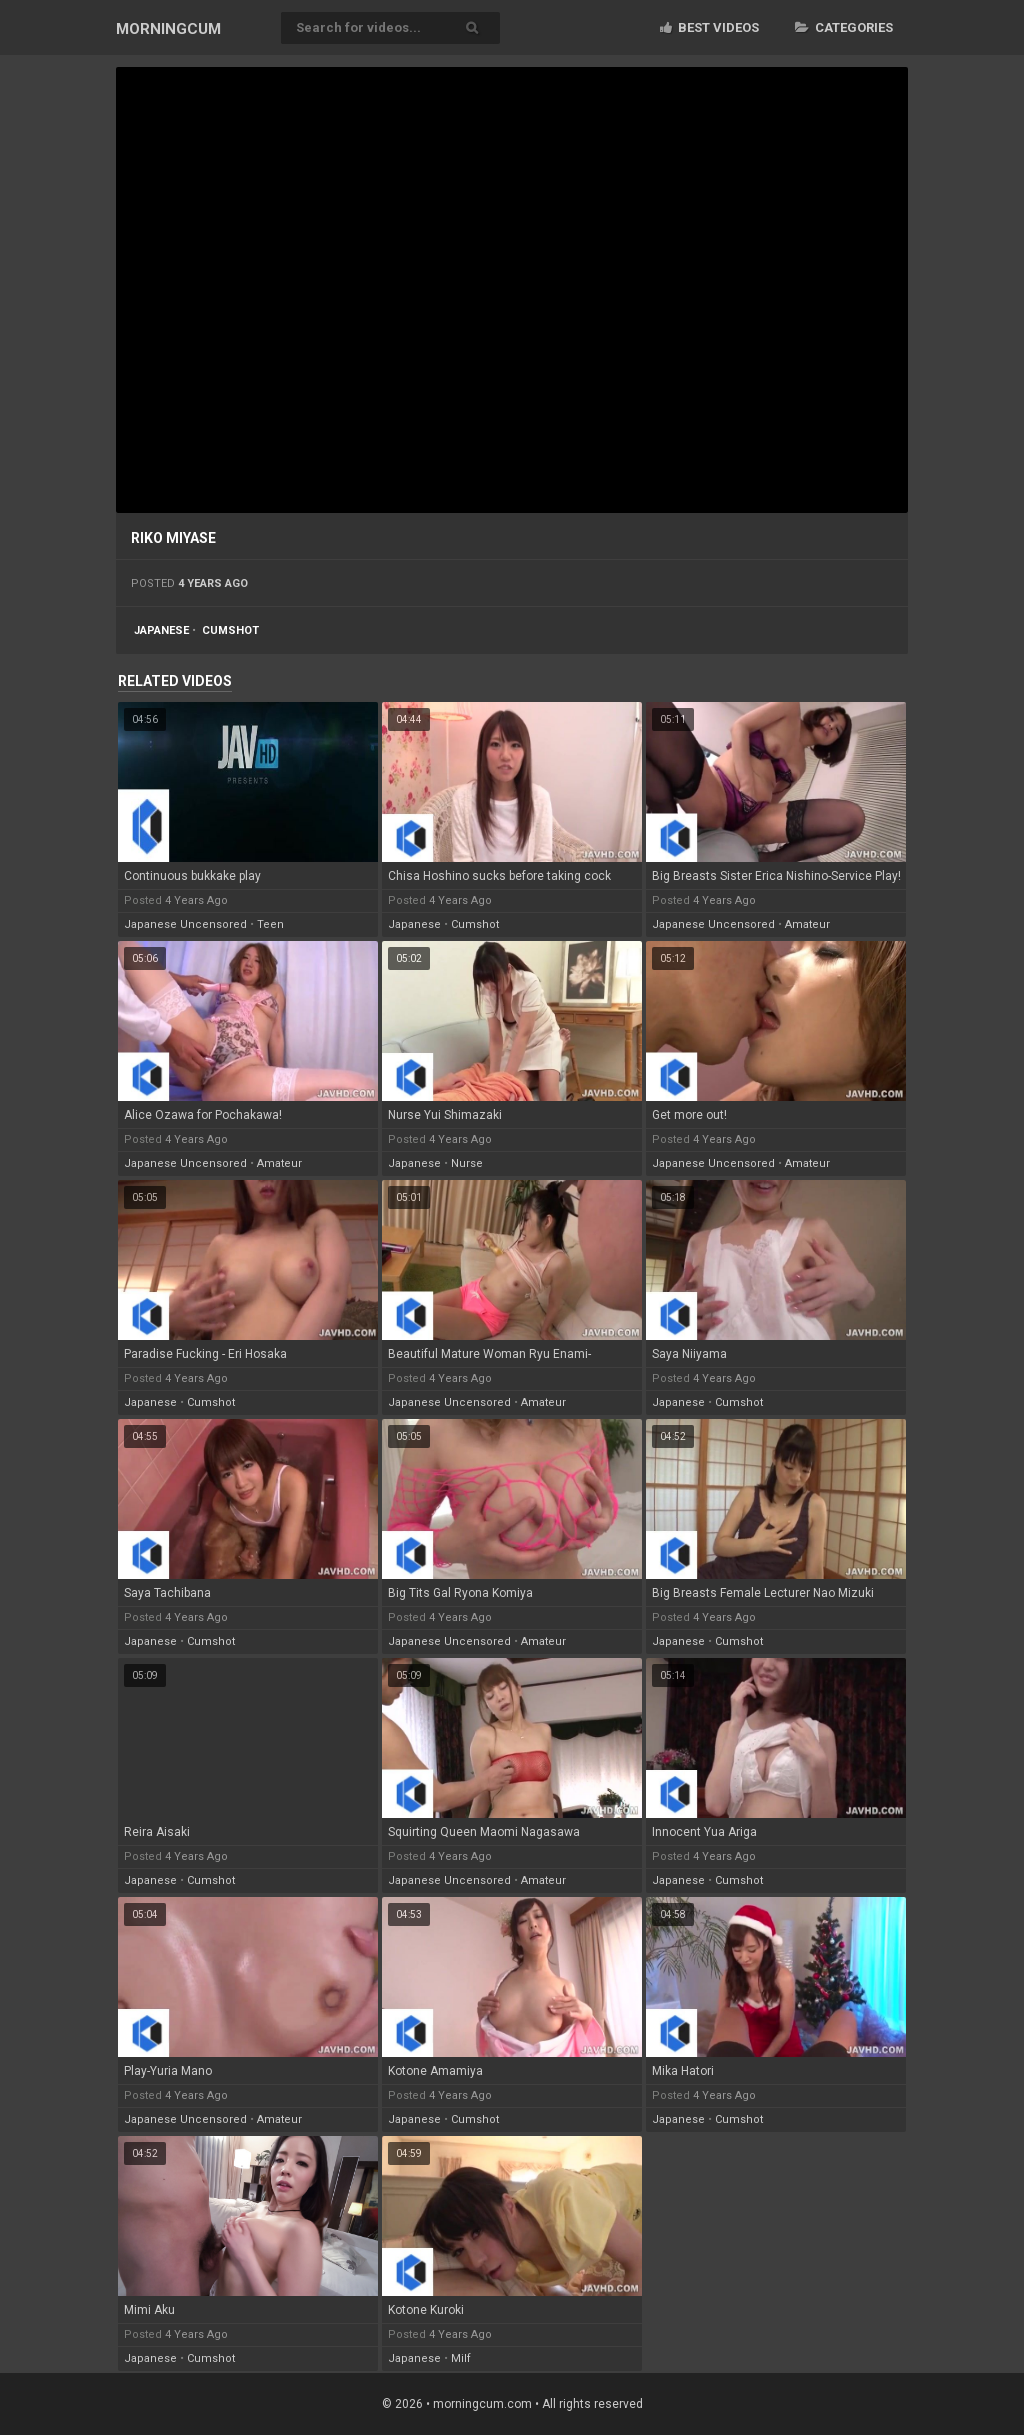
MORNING (168, 29)
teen (270, 924)
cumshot (230, 630)
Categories (844, 27)
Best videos (709, 27)
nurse (467, 1163)
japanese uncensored (185, 924)
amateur (807, 924)
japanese (161, 630)
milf (461, 2358)
